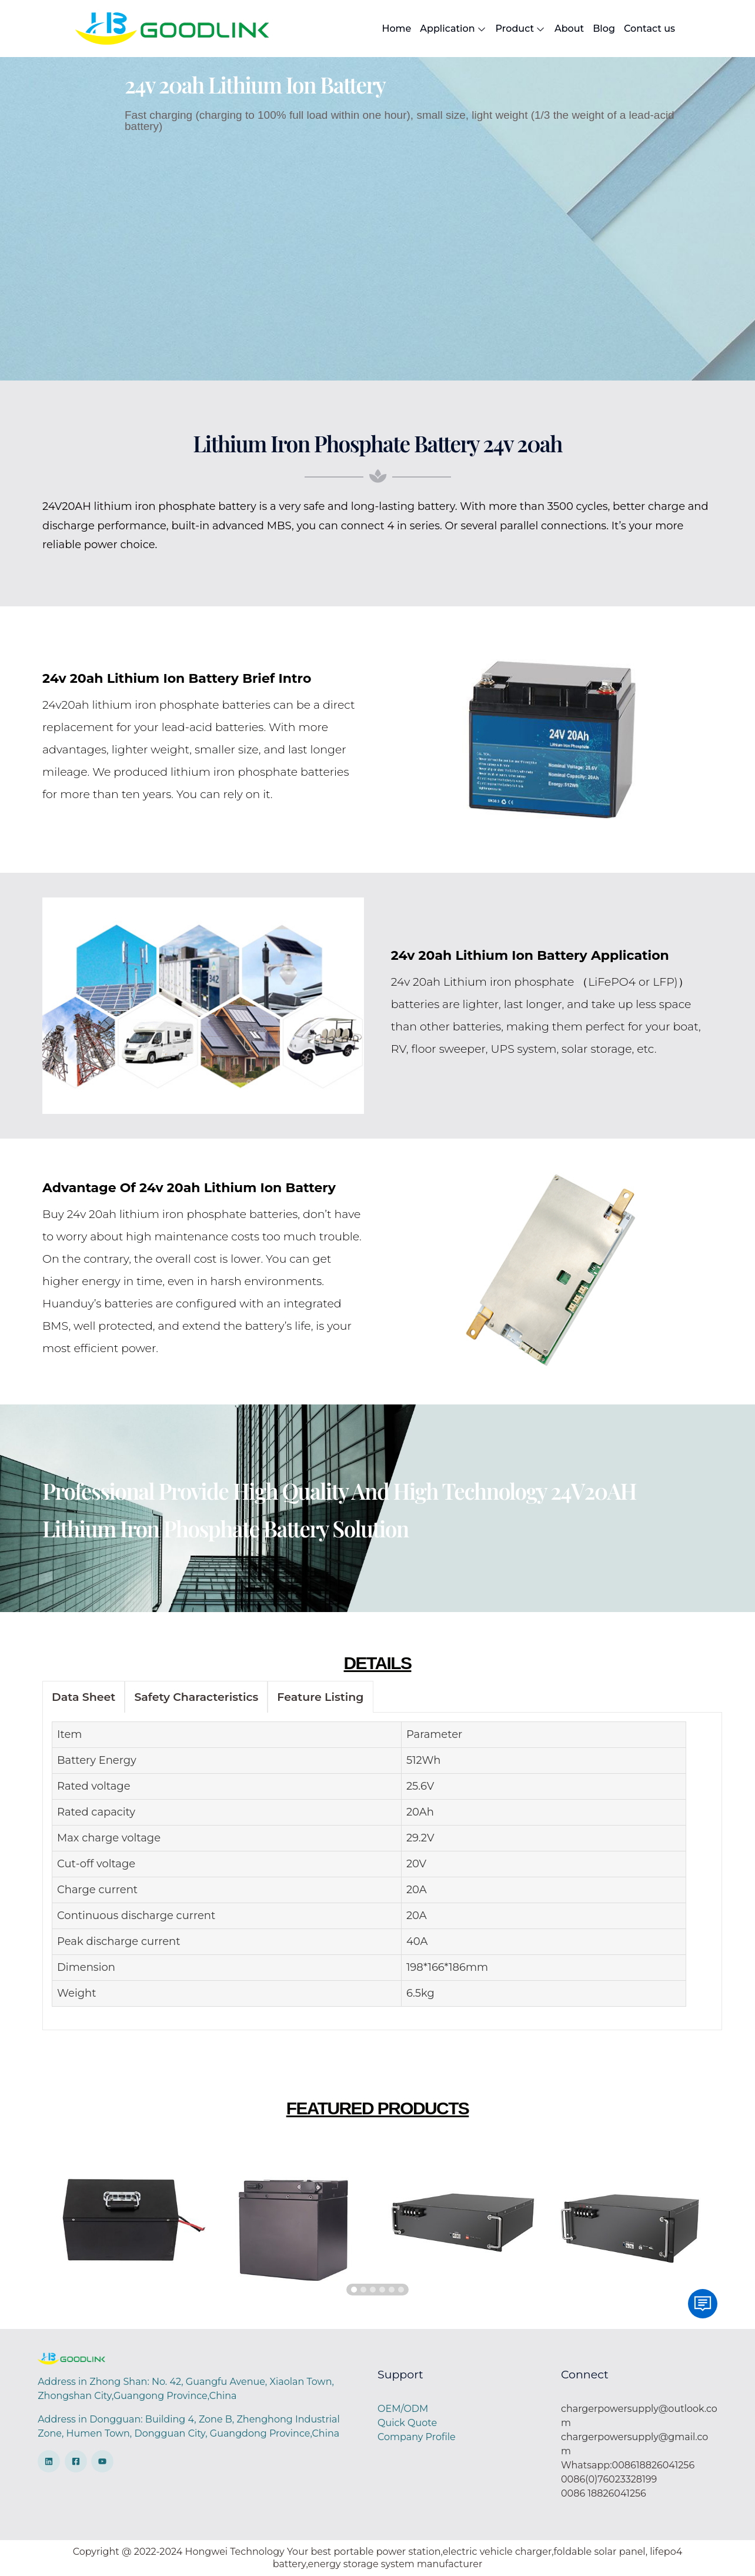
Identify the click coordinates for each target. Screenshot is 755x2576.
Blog (604, 28)
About (569, 28)
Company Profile (417, 2436)
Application (453, 29)
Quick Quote (407, 2422)
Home (396, 28)
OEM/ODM (403, 2408)
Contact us (649, 28)
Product (521, 29)
